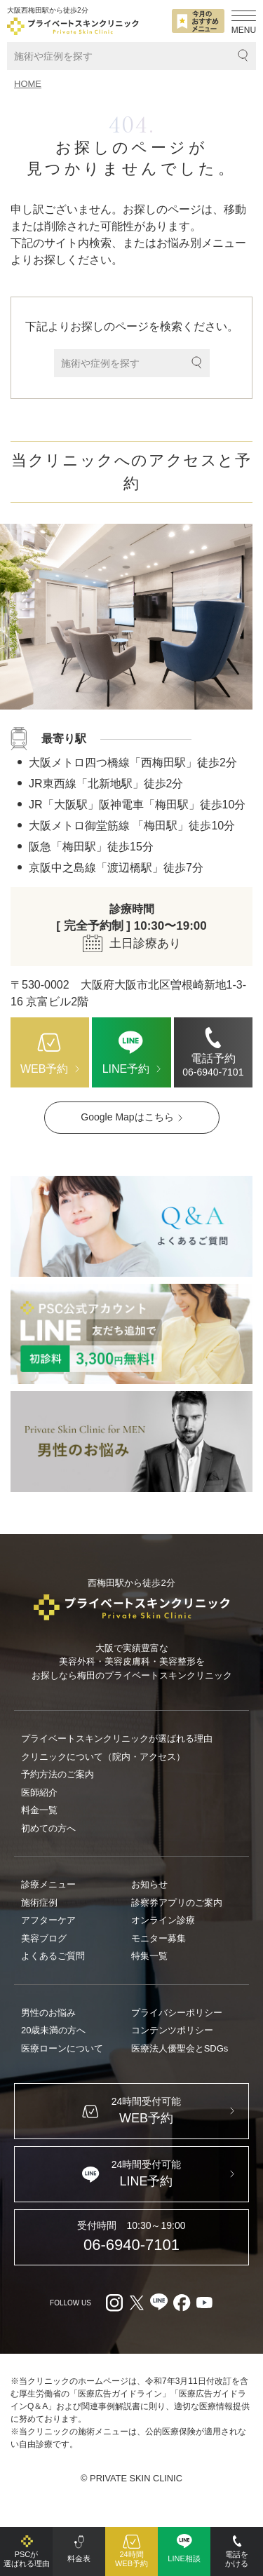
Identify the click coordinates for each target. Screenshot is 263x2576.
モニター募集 (158, 1938)
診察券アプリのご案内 (176, 1902)
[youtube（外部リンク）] (204, 2302)
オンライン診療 (163, 1920)
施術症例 (39, 1902)
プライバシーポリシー (176, 2012)
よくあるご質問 (53, 1956)
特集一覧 (149, 1956)
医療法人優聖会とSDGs (180, 2048)
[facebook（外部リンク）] (182, 2302)
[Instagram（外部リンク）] (114, 2302)
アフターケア (48, 1920)
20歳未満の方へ (53, 2030)
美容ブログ (44, 1938)
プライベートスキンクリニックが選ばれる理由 (117, 1738)
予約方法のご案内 (57, 1774)
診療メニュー (48, 1884)
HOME (27, 84)
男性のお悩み (48, 2012)
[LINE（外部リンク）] (131, 1334)
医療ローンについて (62, 2048)
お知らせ (149, 1884)
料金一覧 (39, 1810)
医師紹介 (39, 1792)
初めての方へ (48, 1828)
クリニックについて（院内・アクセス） (103, 1756)
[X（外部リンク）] (137, 2302)
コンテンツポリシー (172, 2030)
